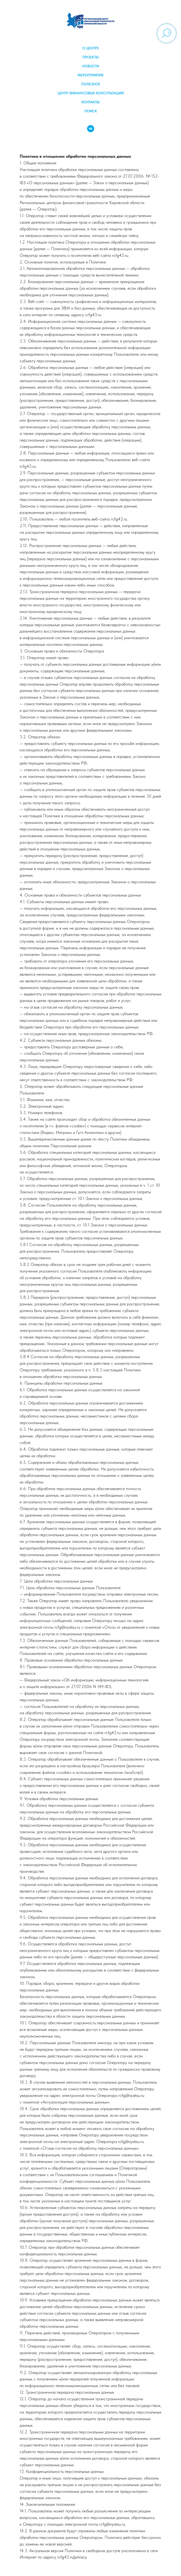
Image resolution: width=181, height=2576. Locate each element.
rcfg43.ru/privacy (72, 2556)
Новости (90, 66)
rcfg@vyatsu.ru (67, 1627)
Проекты (90, 57)
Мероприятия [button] (90, 75)
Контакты (90, 102)
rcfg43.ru (120, 255)
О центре (90, 48)
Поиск (90, 111)
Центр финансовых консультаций (90, 93)
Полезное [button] (90, 84)
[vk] (90, 128)
